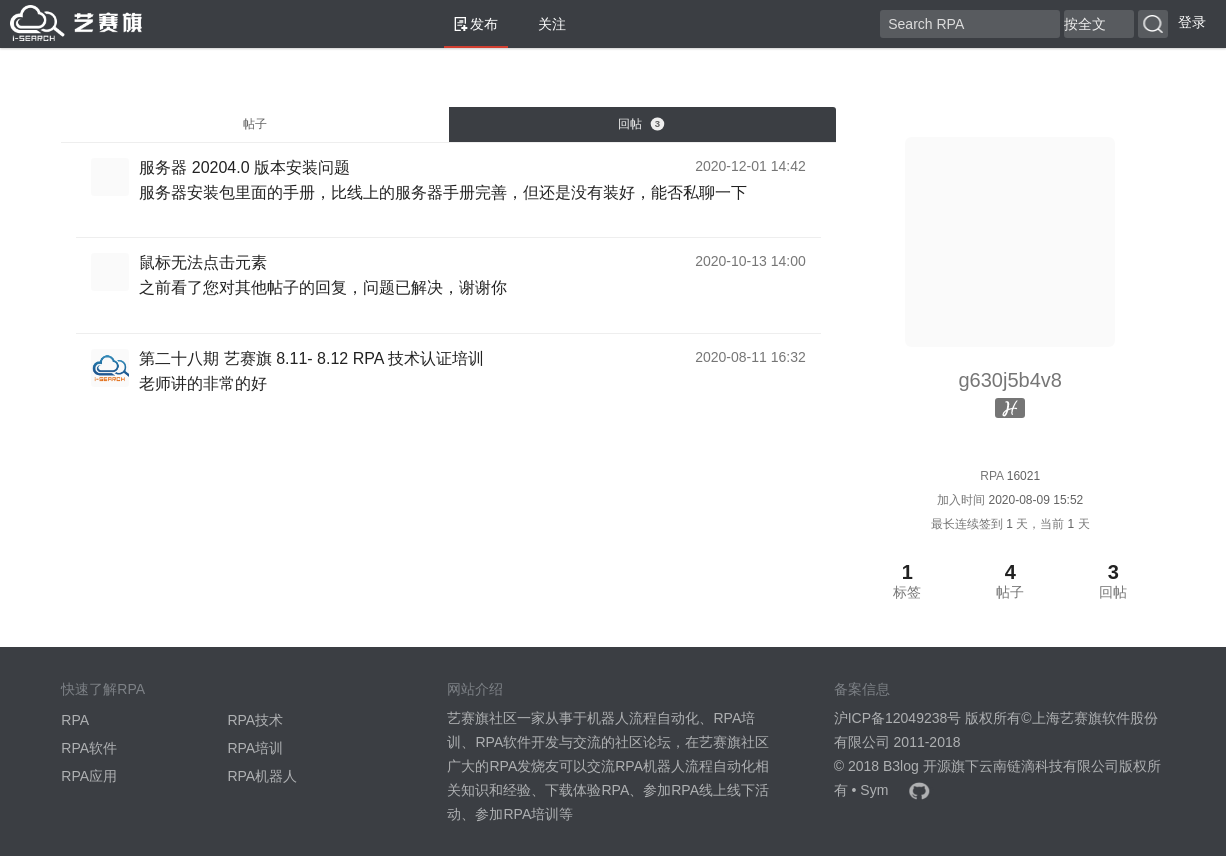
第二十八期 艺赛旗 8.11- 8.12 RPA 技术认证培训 (311, 358)
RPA (75, 720)
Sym (874, 790)
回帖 (641, 124)
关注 (544, 24)
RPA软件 (89, 748)
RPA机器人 (262, 776)
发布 (476, 24)
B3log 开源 (917, 766)
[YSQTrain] (115, 366)
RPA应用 (89, 776)
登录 (1192, 22)
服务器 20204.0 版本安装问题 (244, 167)
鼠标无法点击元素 (203, 262)
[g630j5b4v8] (115, 176)
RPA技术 (255, 720)
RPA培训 (255, 748)
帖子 (255, 124)
